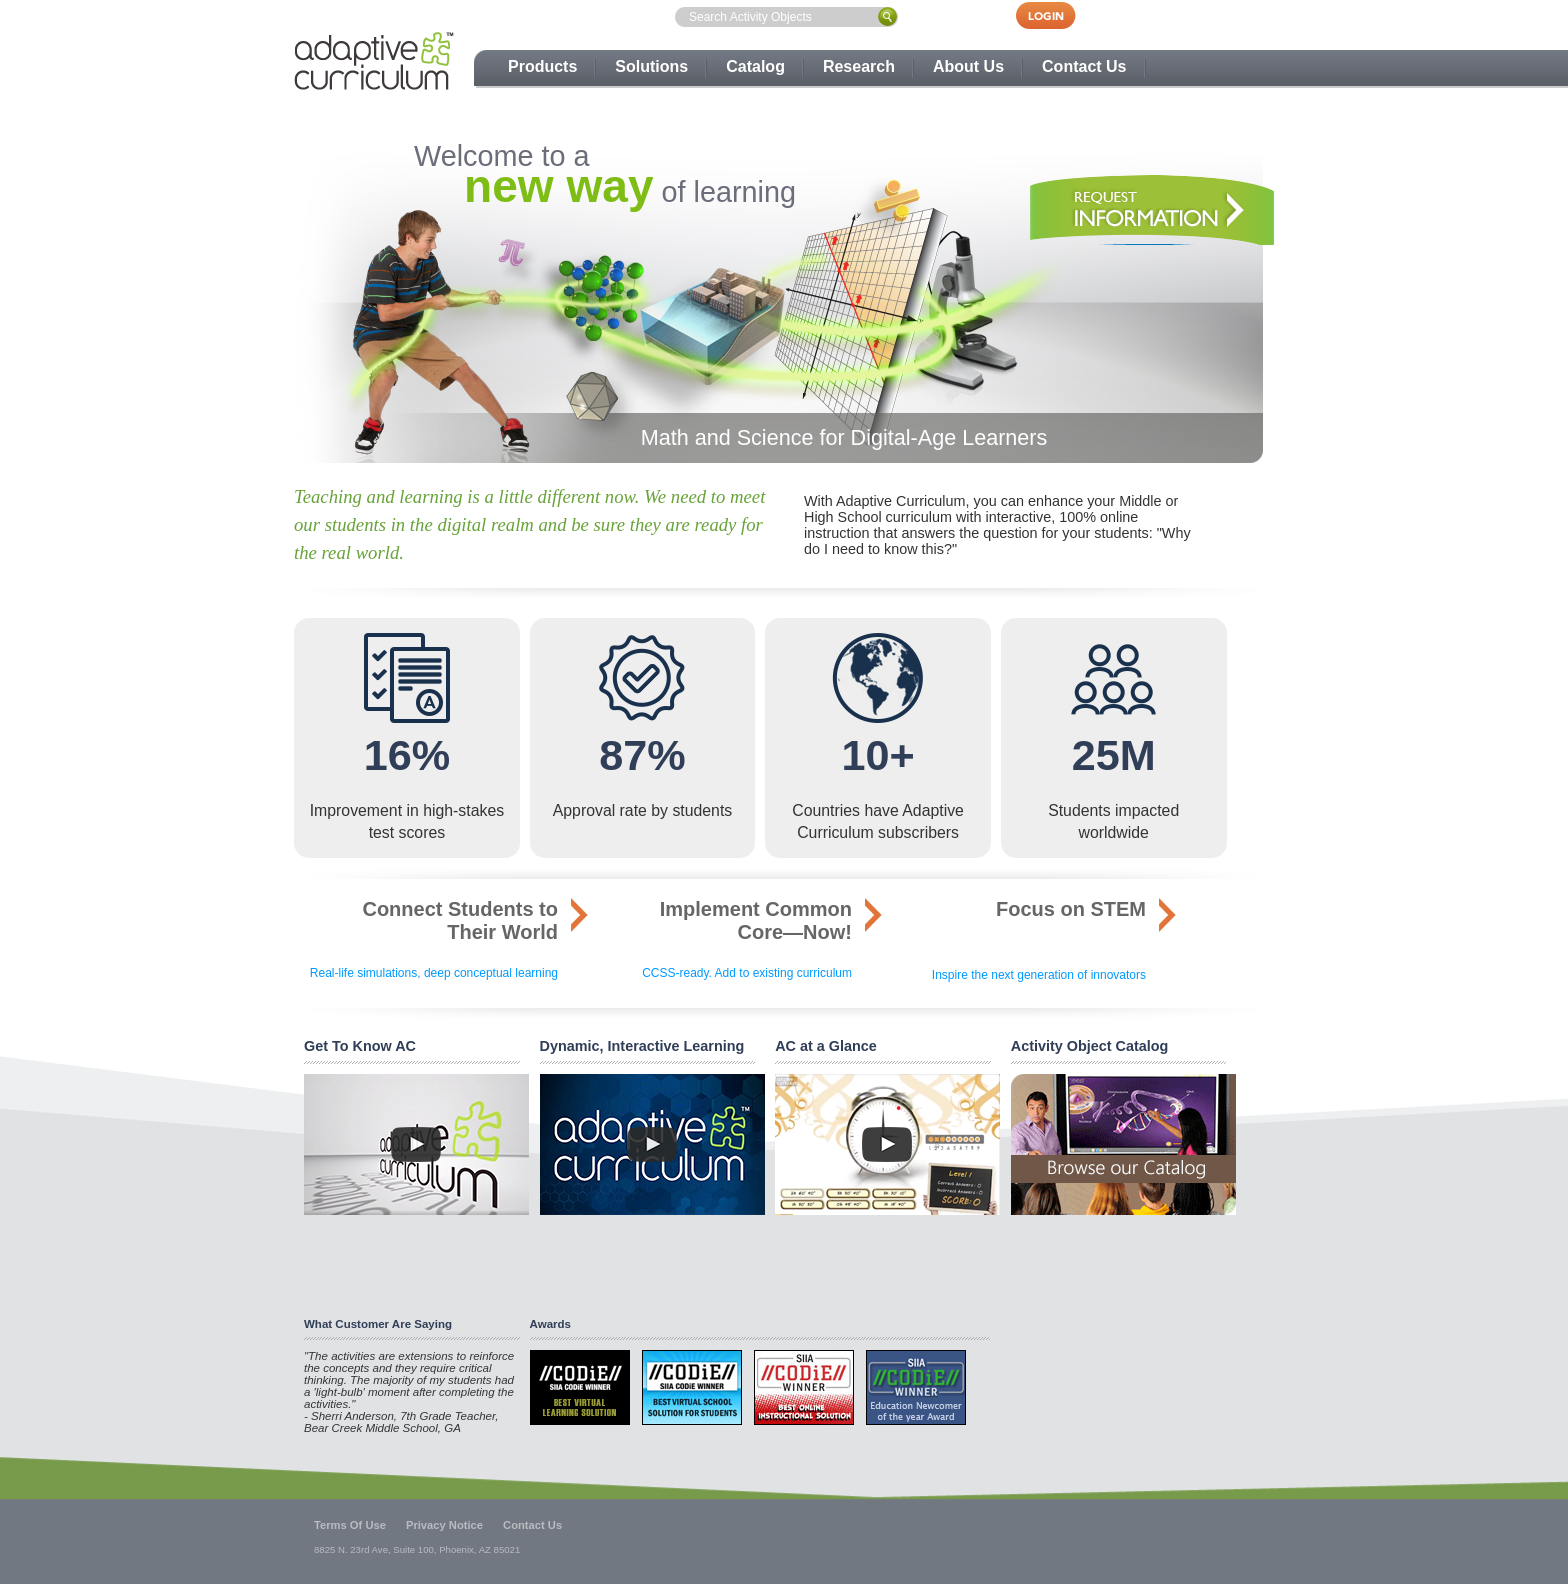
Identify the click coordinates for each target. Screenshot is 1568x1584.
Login (1056, 15)
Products (542, 66)
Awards (550, 1324)
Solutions (651, 66)
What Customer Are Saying (378, 1324)
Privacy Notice (444, 1525)
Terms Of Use (350, 1525)
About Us (968, 66)
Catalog (755, 66)
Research (859, 66)
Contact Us (1084, 66)
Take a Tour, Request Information (1148, 210)
